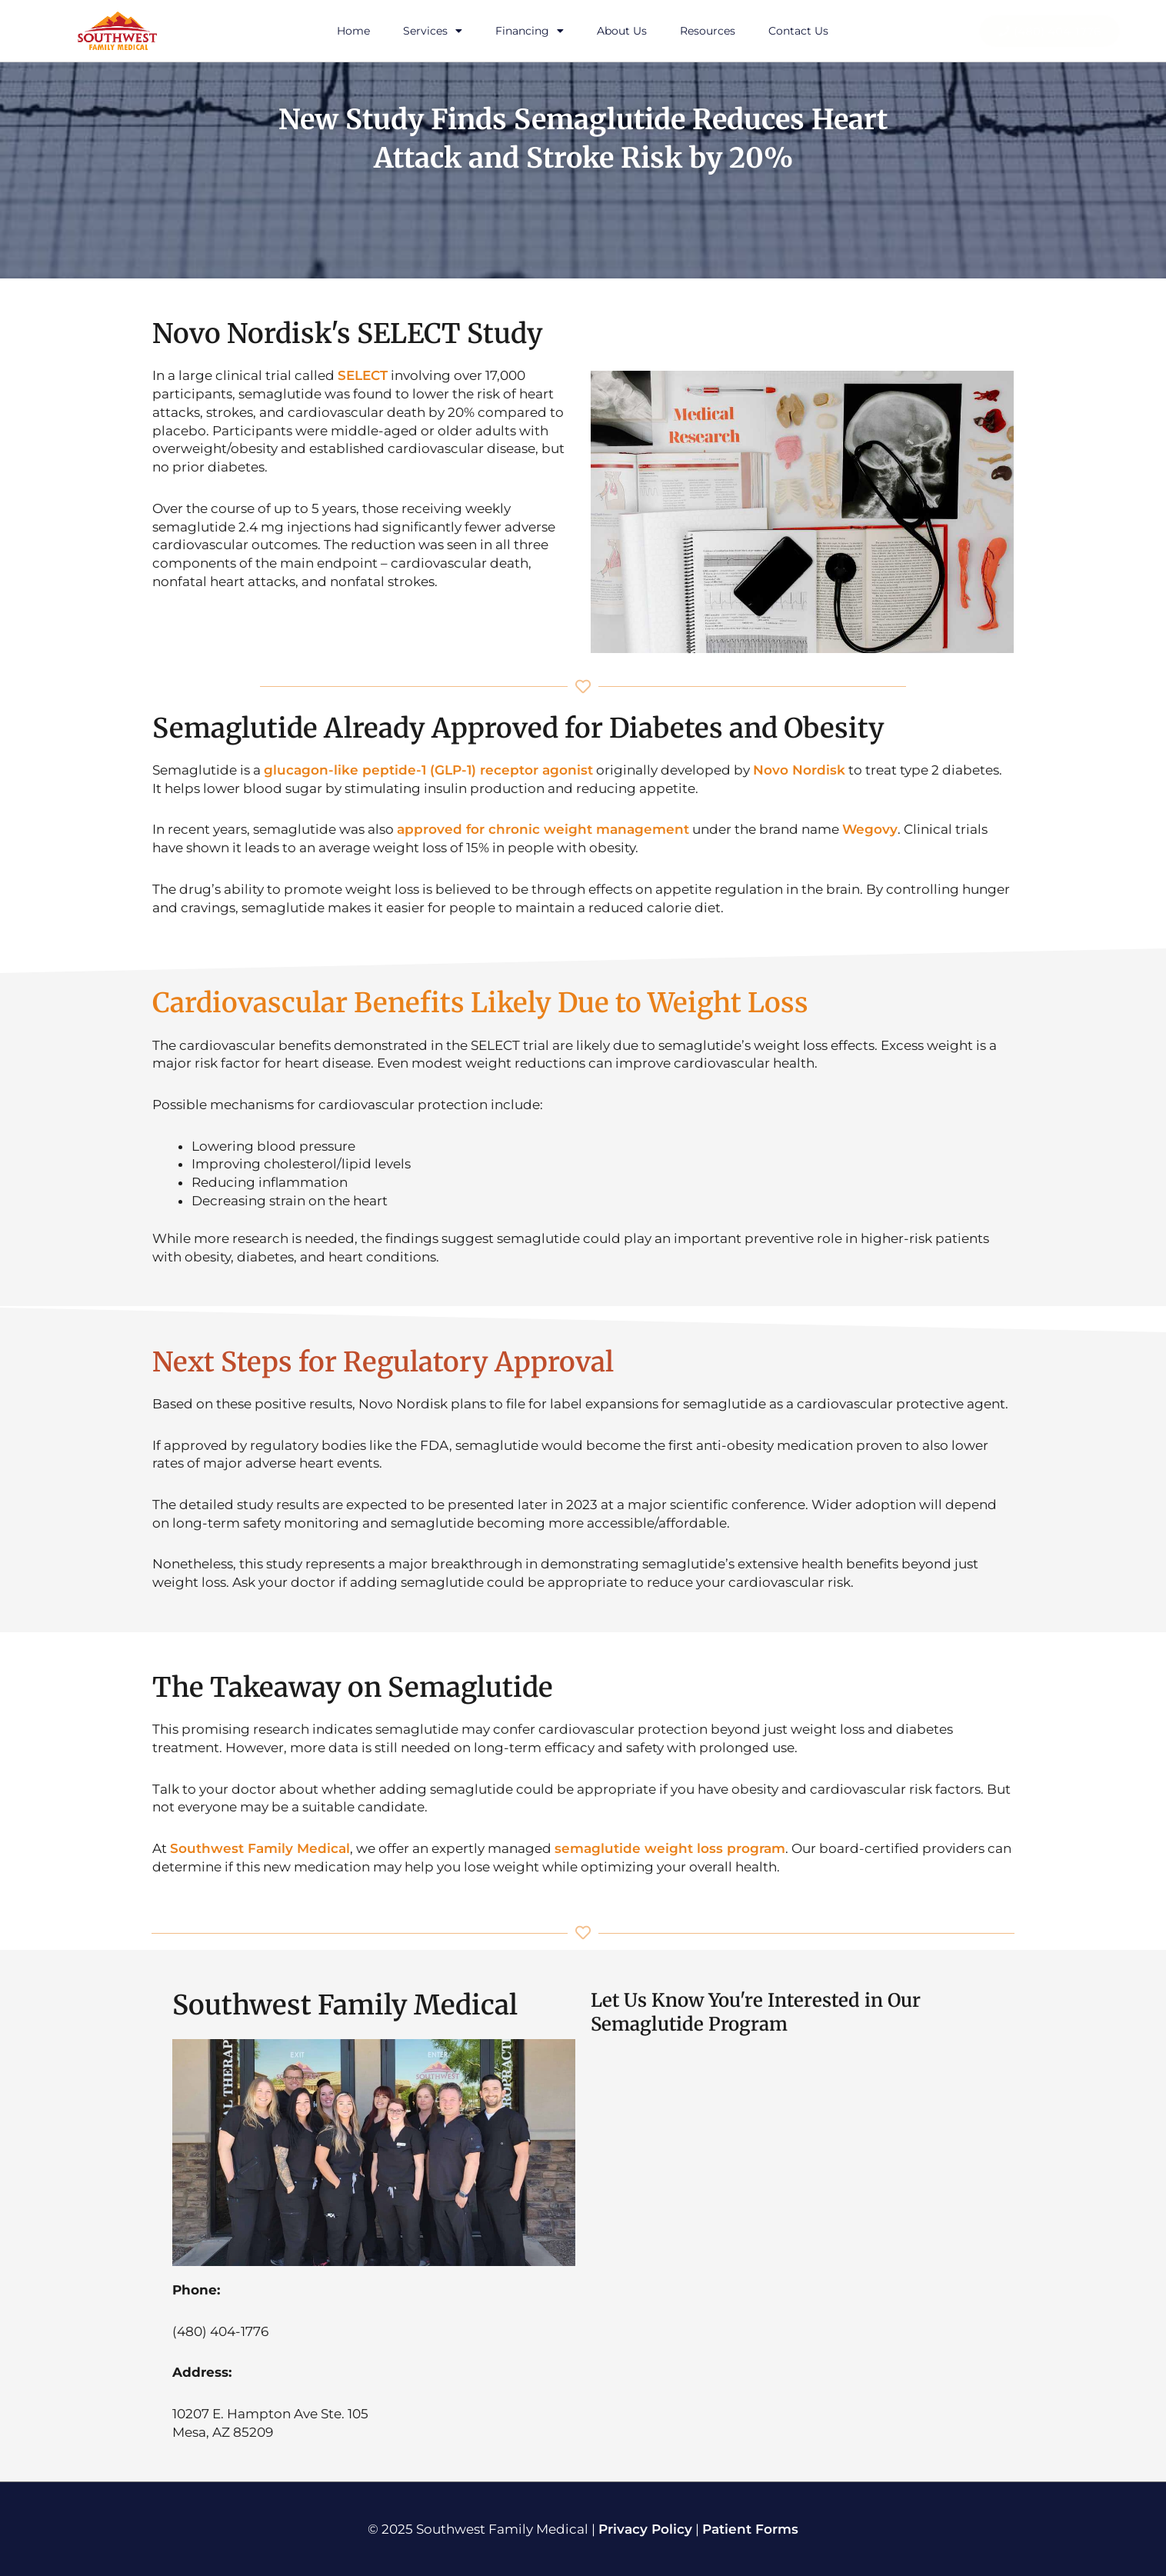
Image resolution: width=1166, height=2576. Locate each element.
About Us (622, 31)
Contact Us (798, 31)
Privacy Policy (645, 2529)
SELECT (363, 375)
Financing (529, 31)
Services (432, 31)
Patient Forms (750, 2529)
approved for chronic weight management (543, 829)
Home (353, 31)
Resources (707, 31)
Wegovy (870, 829)
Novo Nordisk (799, 770)
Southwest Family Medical (260, 1848)
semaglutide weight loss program (670, 1848)
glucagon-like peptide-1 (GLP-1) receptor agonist (428, 770)
